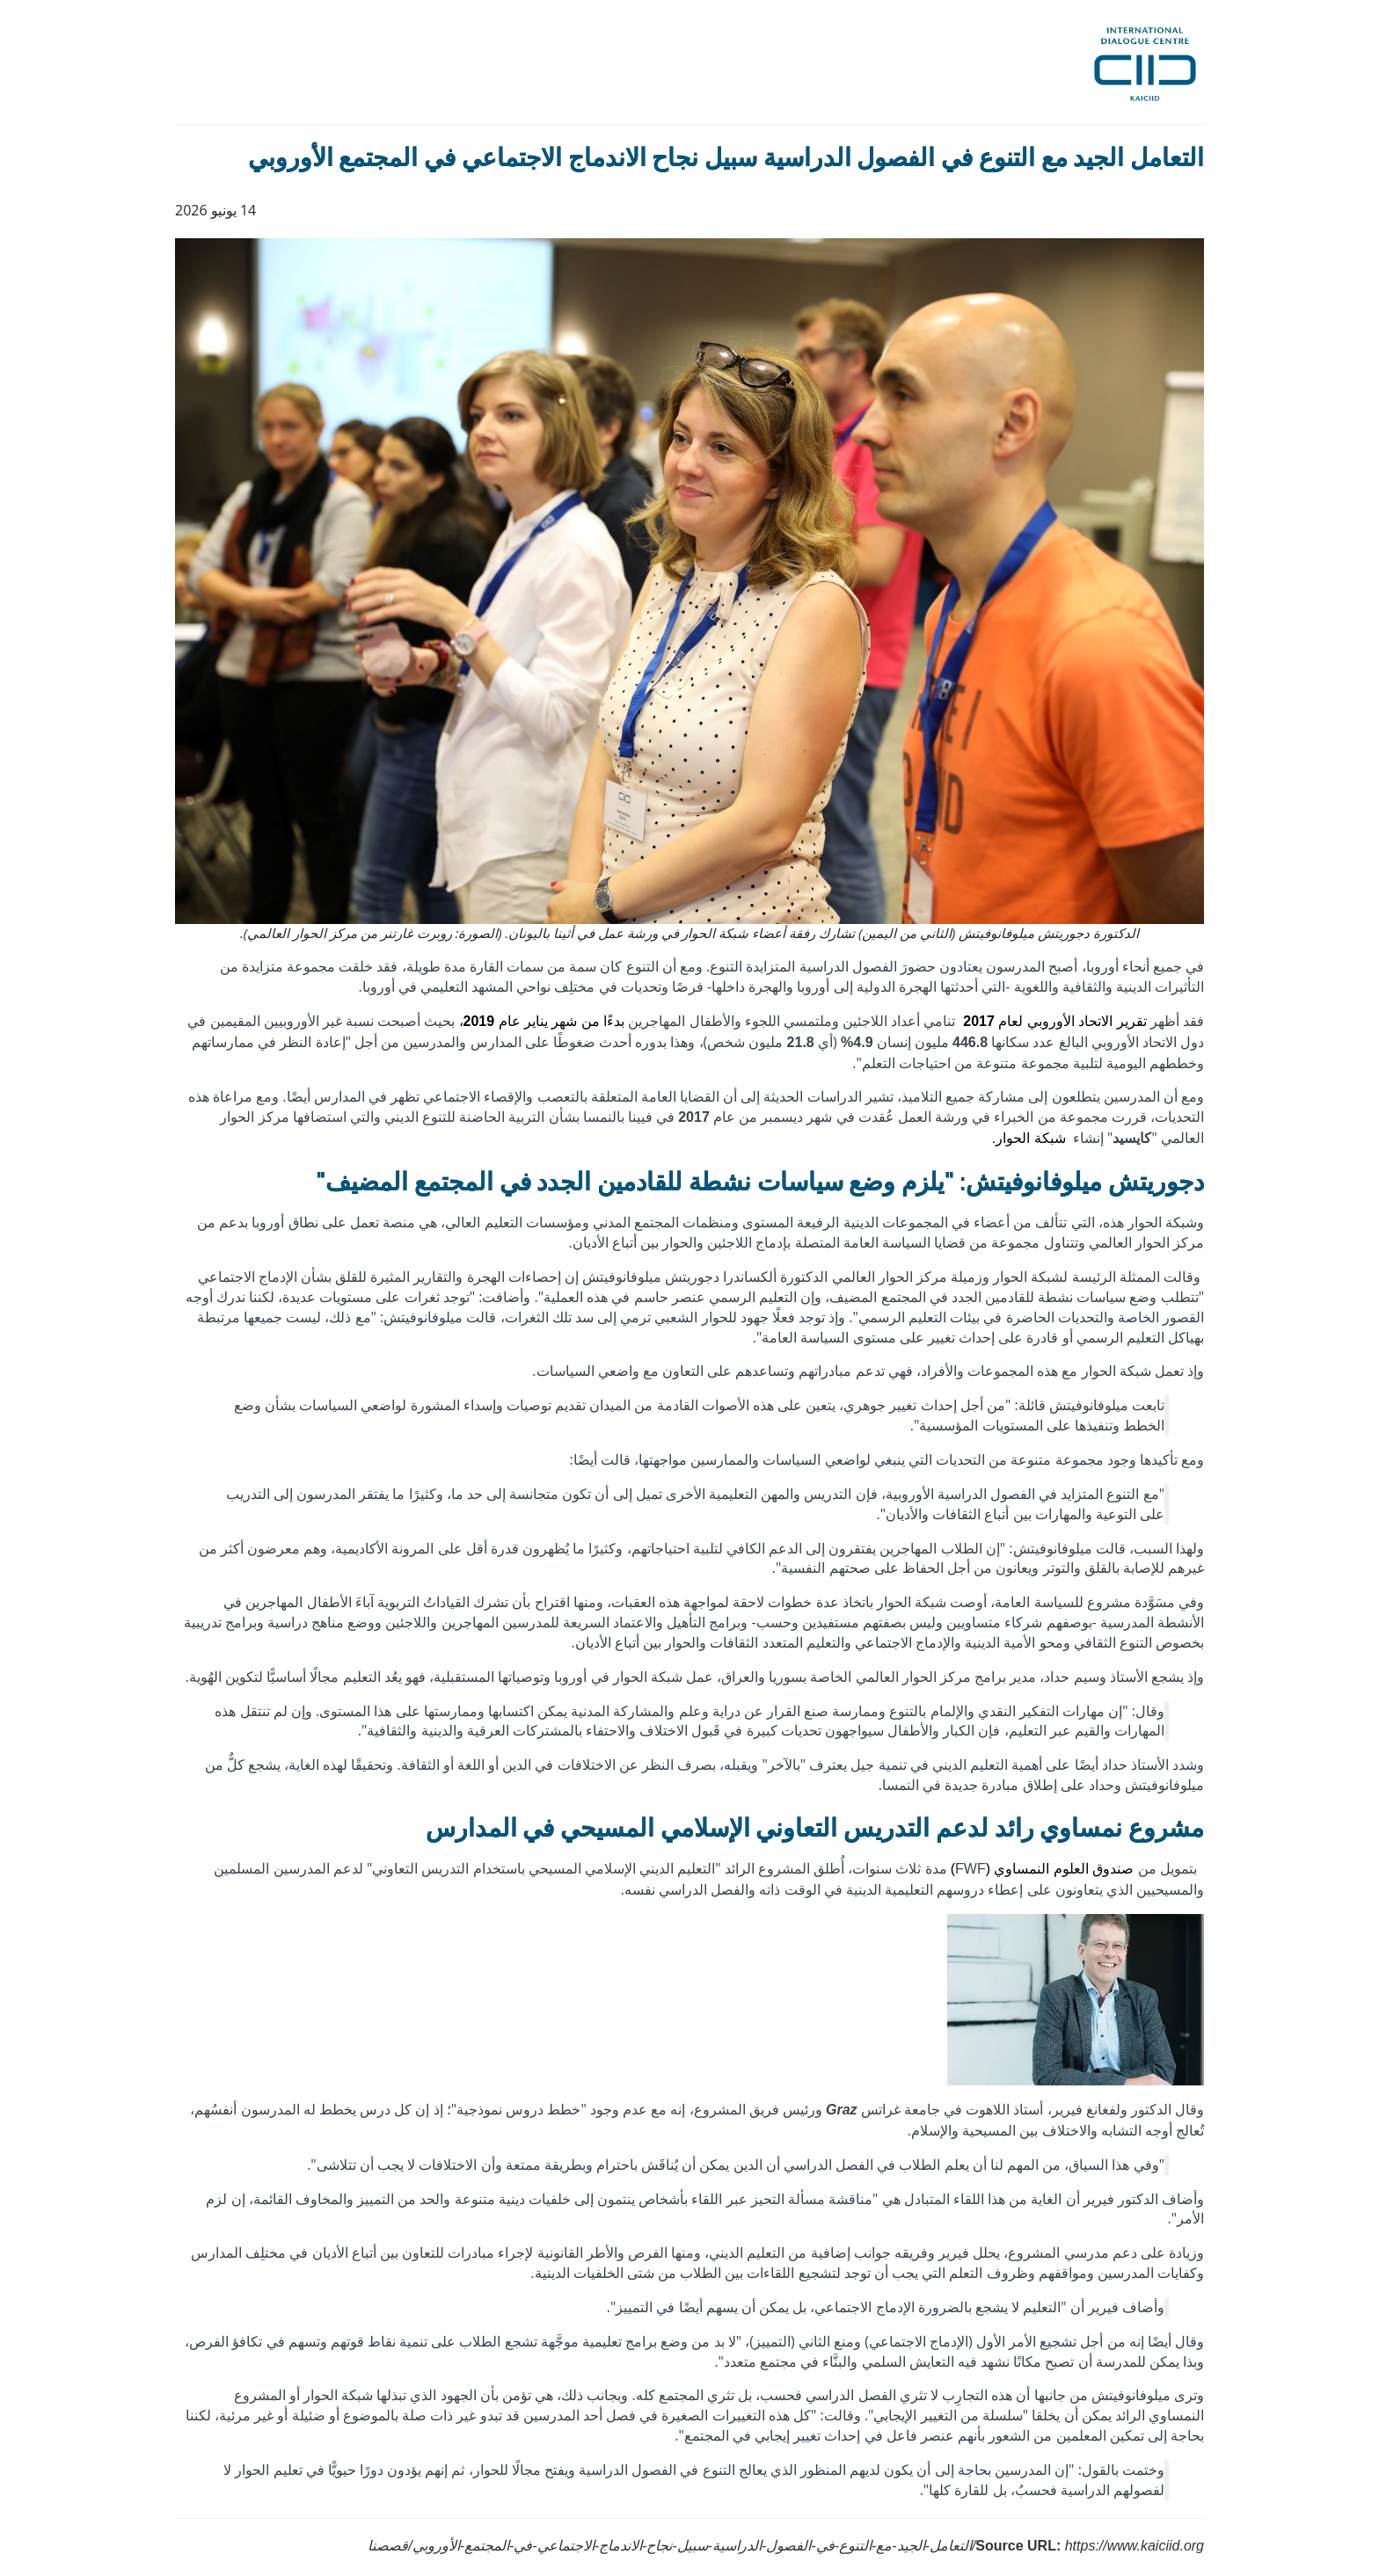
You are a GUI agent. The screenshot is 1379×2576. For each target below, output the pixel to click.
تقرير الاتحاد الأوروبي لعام (1054, 1021)
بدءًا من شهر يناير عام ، (542, 1021)
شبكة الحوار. (1029, 1138)
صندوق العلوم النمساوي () (1043, 1868)
